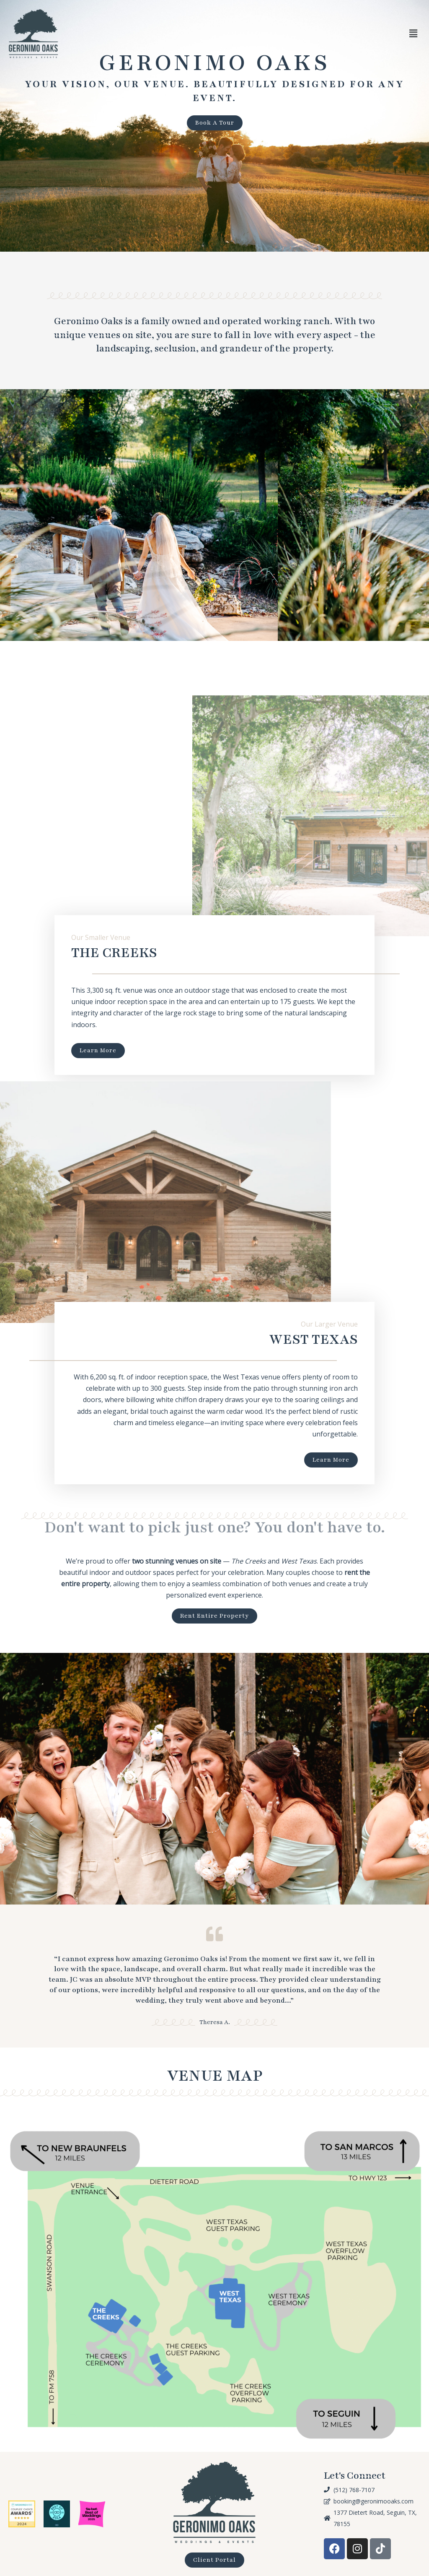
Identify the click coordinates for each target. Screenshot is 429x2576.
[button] (413, 34)
